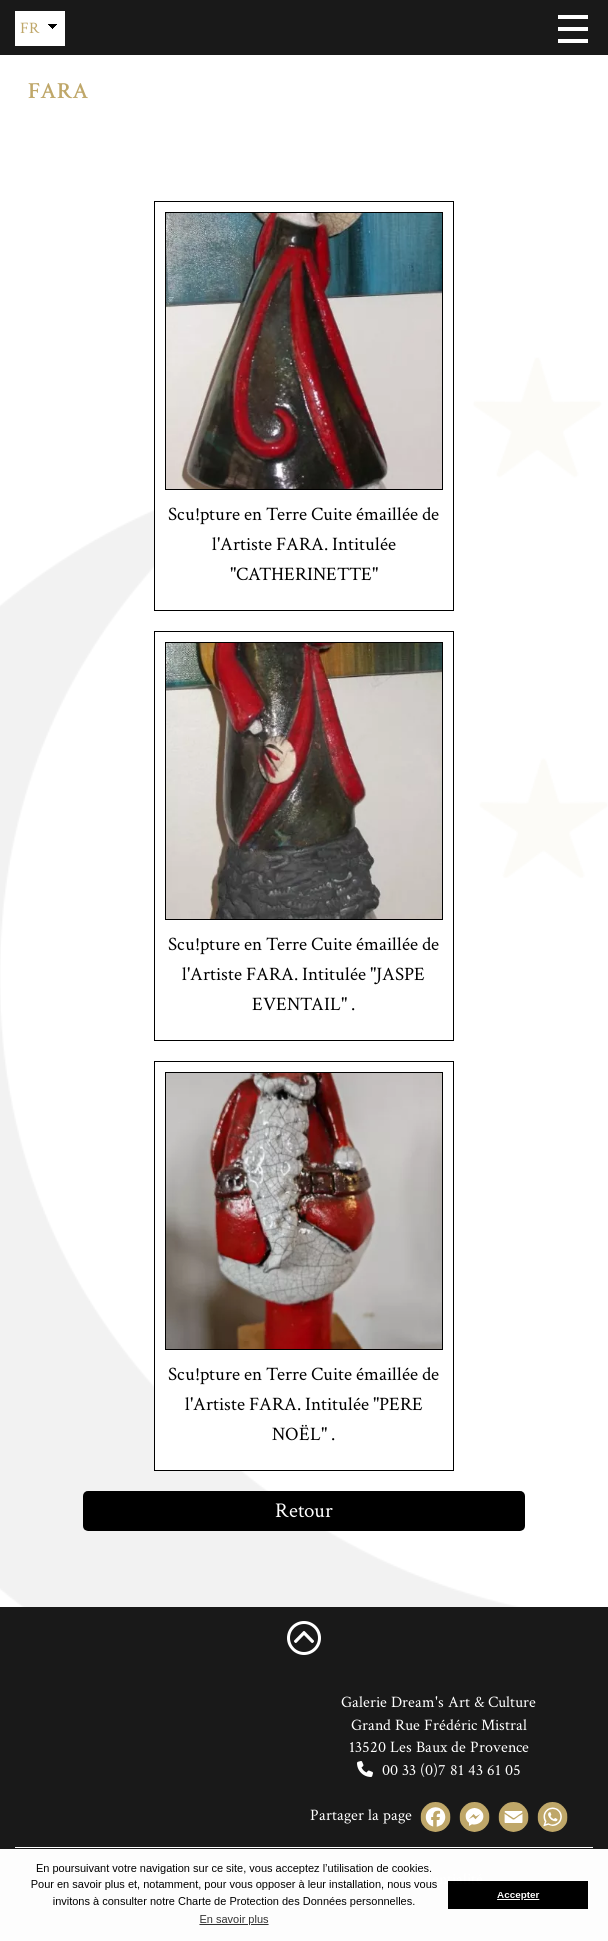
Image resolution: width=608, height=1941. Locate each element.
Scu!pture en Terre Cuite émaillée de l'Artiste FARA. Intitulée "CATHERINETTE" (303, 544)
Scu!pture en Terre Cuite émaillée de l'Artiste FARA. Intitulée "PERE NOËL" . (303, 1404)
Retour (304, 1510)
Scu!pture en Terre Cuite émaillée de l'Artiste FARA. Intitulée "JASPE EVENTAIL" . (303, 974)
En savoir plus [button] (233, 1919)
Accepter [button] (518, 1894)
